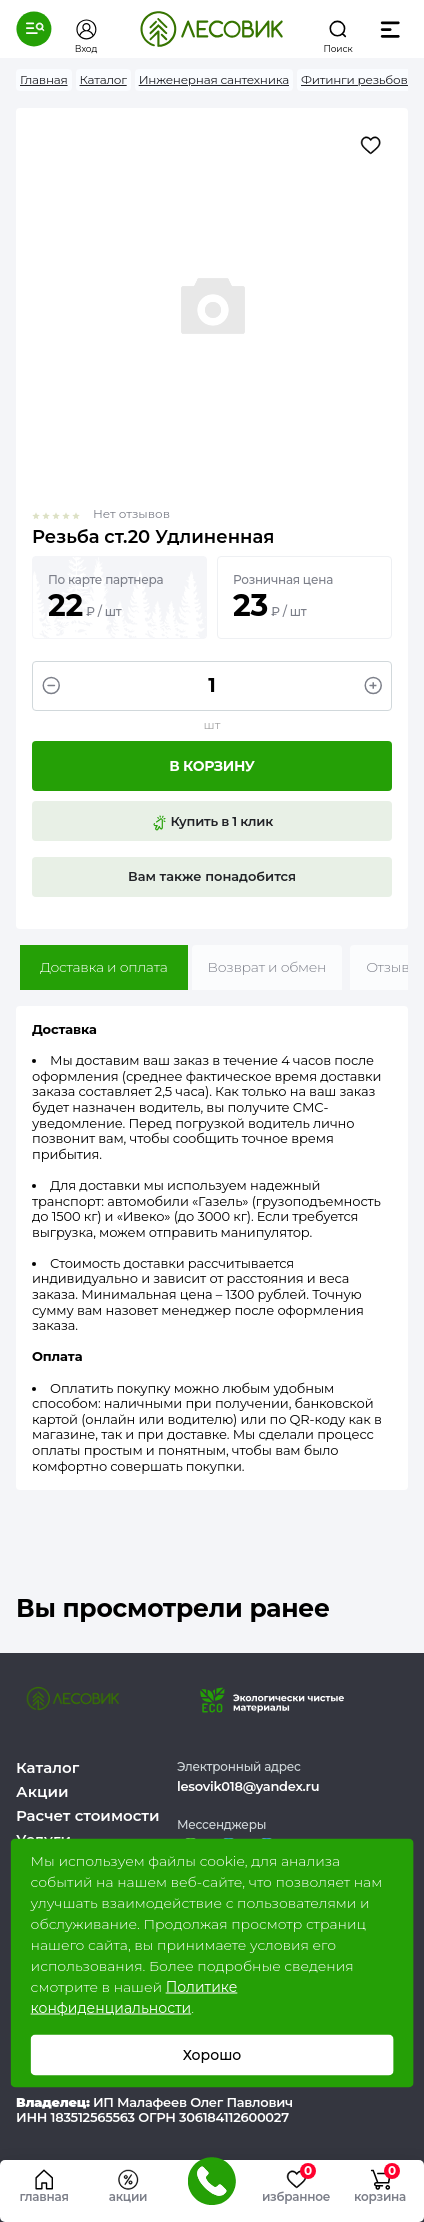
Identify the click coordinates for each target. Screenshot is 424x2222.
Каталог (47, 1767)
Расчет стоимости (88, 1815)
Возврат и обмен (267, 967)
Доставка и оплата (104, 967)
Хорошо (212, 2055)
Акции (42, 1791)
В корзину (211, 766)
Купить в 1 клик (212, 822)
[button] (34, 29)
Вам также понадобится (212, 876)
